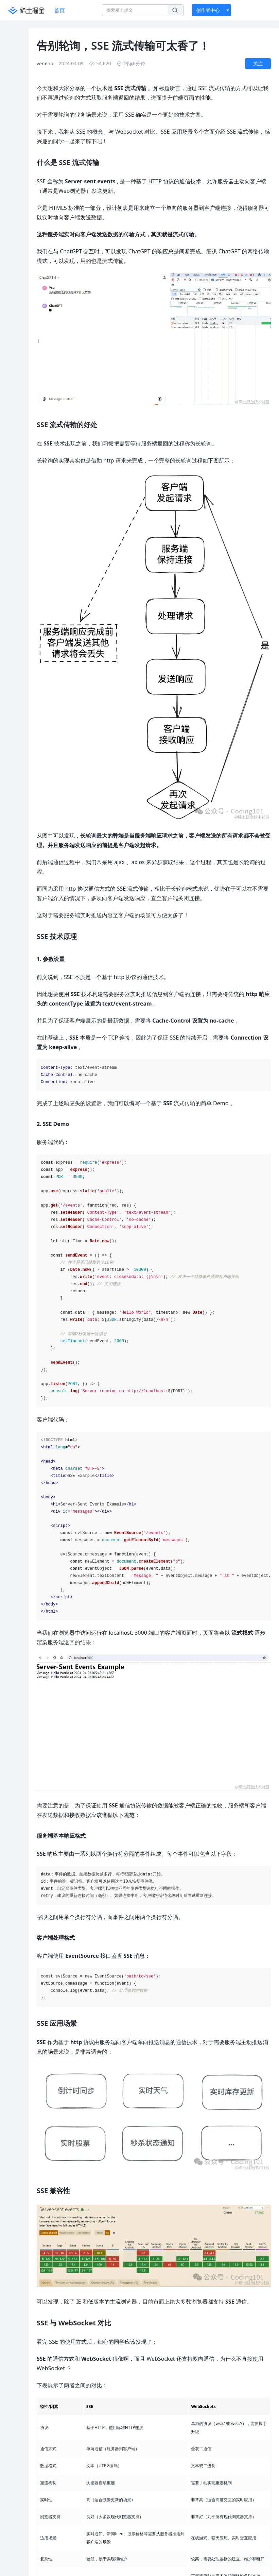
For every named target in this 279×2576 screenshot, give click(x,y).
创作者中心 (208, 10)
